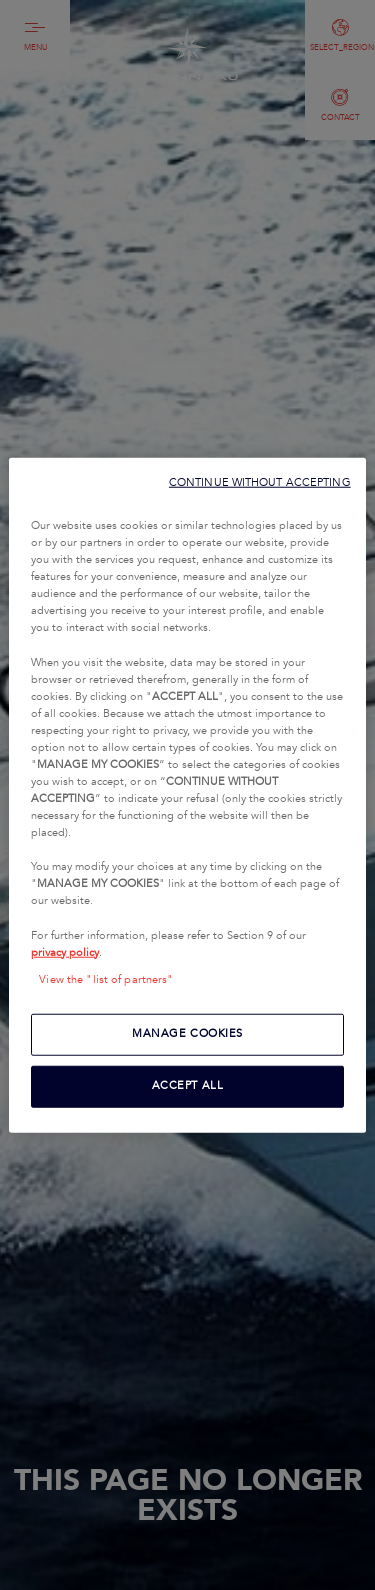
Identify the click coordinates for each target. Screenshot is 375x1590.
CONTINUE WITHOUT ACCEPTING (260, 482)
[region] (187, 795)
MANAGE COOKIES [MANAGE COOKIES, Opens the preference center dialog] (187, 1033)
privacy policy (65, 952)
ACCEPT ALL (188, 1085)
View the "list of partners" (106, 979)
